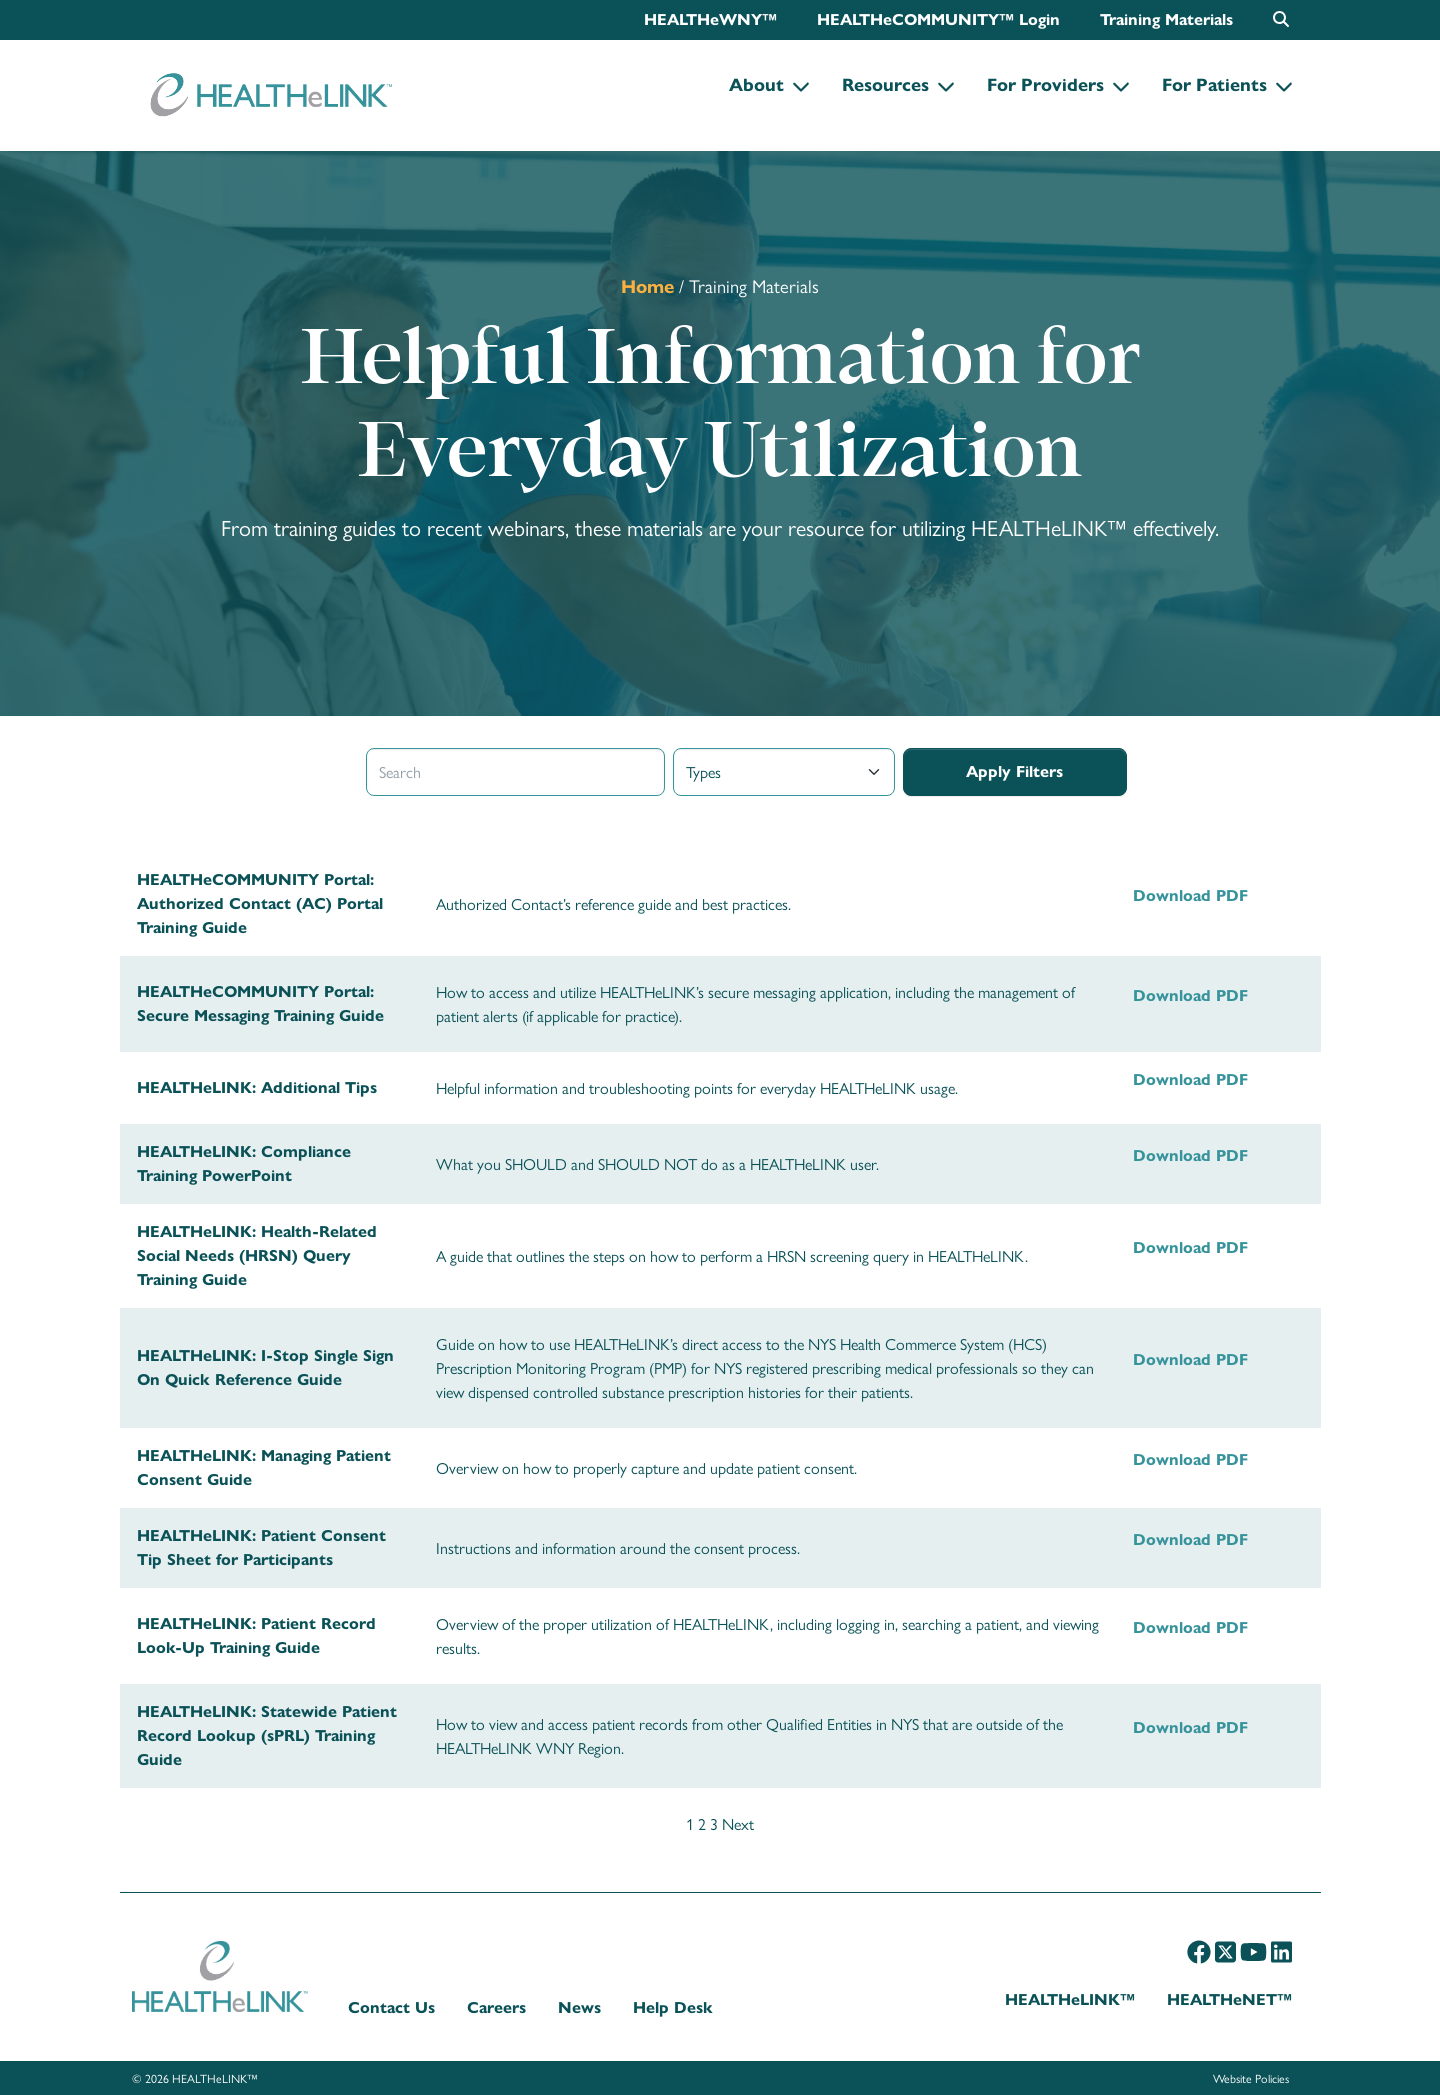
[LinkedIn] (1281, 1951)
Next (738, 1823)
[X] (1225, 1951)
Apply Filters (1014, 771)
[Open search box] (1281, 19)
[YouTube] (1253, 1951)
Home (647, 286)
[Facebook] (1199, 1951)
